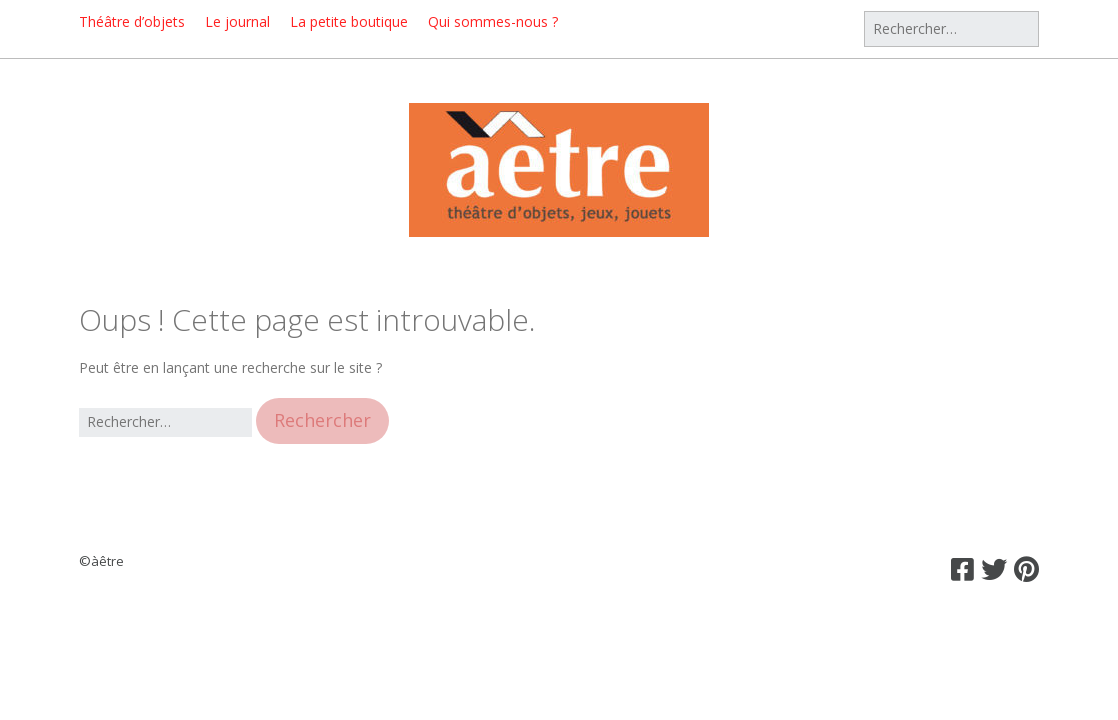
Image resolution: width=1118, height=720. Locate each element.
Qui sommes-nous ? (493, 21)
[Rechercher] (951, 29)
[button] (322, 420)
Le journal (237, 21)
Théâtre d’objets (132, 21)
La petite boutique (349, 21)
